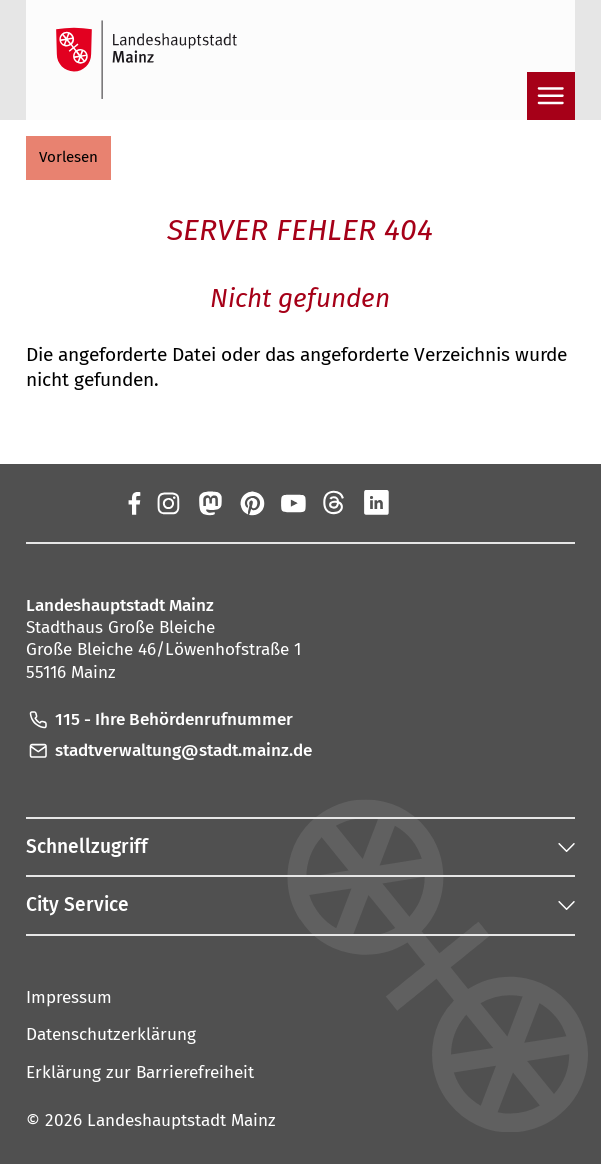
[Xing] (418, 502)
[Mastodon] (210, 502)
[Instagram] (168, 502)
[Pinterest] (251, 502)
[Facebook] (133, 502)
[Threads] (335, 502)
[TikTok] (460, 502)
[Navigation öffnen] (551, 96)
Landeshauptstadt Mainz (181, 1120)
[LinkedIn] (376, 502)
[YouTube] (293, 502)
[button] (68, 158)
